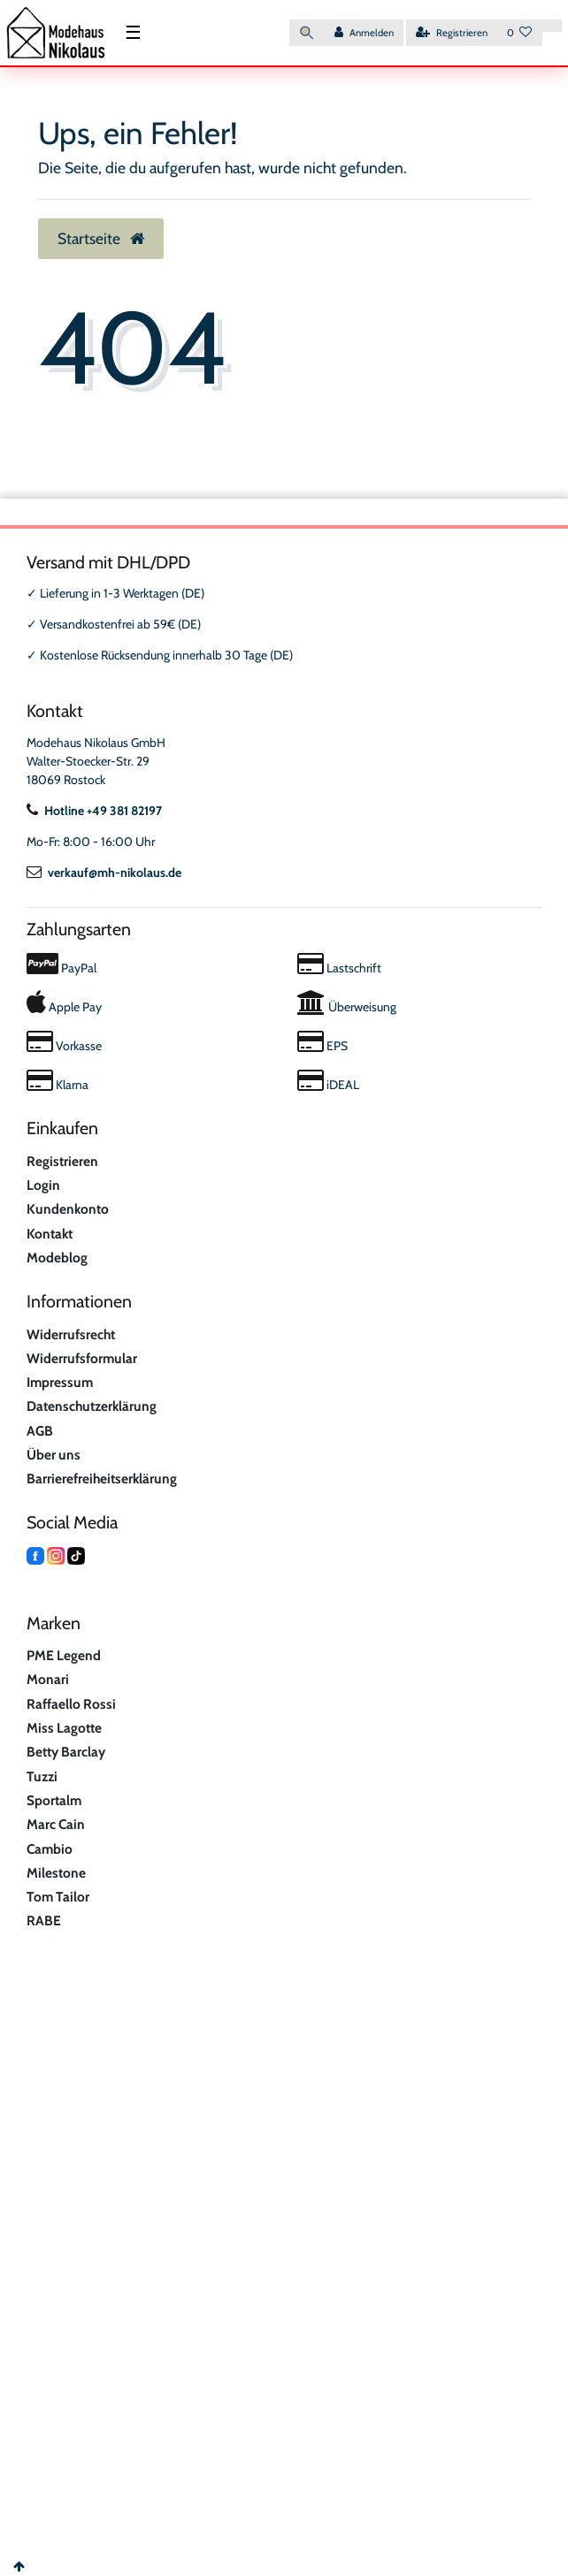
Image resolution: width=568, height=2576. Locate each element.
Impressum (60, 1382)
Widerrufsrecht (71, 1334)
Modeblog (57, 1257)
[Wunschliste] (519, 33)
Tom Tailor (58, 1896)
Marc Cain (56, 1824)
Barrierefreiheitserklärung (102, 1478)
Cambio (50, 1849)
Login (43, 1185)
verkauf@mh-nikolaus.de (104, 872)
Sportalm (54, 1800)
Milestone (56, 1872)
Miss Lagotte (64, 1727)
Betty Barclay (66, 1751)
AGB (40, 1430)
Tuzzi (42, 1776)
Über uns (54, 1454)
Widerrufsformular (82, 1358)
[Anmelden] (364, 33)
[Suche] (307, 33)
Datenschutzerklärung (92, 1406)
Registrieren (62, 1161)
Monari (48, 1679)
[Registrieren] (451, 33)
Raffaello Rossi (71, 1704)
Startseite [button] (101, 238)
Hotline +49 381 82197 (94, 811)
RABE (44, 1920)
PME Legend (64, 1655)
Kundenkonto (68, 1208)
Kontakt (50, 1233)
